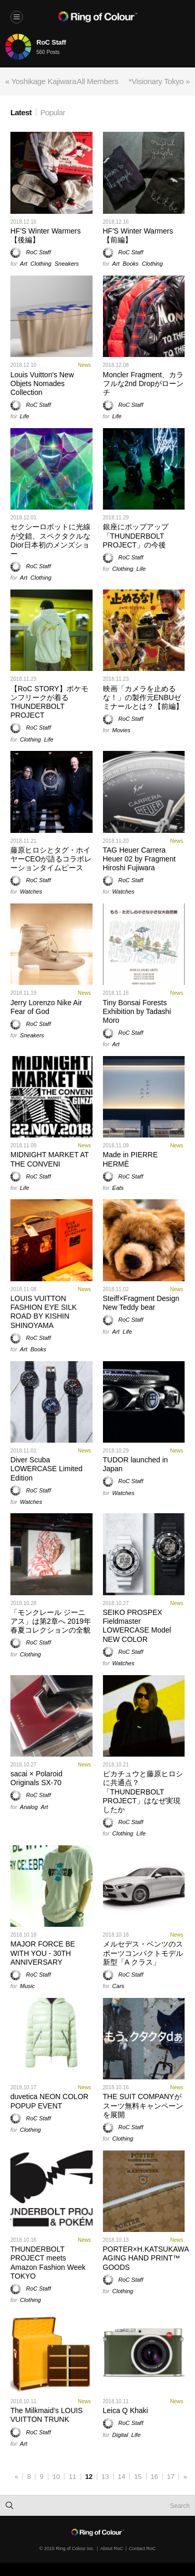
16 (154, 2477)
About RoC (111, 2548)
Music (27, 1986)
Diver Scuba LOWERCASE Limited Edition (46, 1469)
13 (105, 2477)
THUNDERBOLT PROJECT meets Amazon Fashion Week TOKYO (47, 2262)
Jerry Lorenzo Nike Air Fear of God (46, 1007)
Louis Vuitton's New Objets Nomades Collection (42, 383)
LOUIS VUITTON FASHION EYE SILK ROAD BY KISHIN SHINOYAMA (43, 1312)
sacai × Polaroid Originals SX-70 (36, 1778)
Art (23, 264)
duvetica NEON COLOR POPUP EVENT (49, 2100)
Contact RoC (142, 2548)
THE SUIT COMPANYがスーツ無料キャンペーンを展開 (143, 2105)
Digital (120, 2435)
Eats (118, 1188)
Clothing (41, 264)
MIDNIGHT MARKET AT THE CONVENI (49, 1159)
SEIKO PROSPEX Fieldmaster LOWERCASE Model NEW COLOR (137, 1625)
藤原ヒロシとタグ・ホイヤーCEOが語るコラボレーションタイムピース (51, 859)
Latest (21, 112)
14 (121, 2477)
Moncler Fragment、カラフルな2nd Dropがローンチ (143, 383)
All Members (97, 81)
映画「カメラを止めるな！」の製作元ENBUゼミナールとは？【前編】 (143, 697)
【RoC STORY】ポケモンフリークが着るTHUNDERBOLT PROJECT (49, 702)
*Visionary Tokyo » (159, 81)
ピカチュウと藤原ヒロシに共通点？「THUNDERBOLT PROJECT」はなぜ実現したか (143, 1792)
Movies (121, 730)
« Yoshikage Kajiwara (40, 81)
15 (137, 2477)
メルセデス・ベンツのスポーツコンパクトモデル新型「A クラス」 (143, 1953)
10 (56, 2477)
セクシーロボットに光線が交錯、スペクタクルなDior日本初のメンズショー (50, 540)
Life (24, 416)
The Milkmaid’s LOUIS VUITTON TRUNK (46, 2414)
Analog (28, 1807)
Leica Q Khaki (125, 2410)
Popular (53, 112)
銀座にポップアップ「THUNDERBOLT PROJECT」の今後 (135, 536)
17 (170, 2477)
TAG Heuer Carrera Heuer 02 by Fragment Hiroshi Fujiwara (139, 859)
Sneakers (67, 264)
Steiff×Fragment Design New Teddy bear (141, 1302)
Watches (31, 891)
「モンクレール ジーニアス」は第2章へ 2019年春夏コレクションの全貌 (50, 1621)
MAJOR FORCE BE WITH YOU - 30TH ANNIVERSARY (42, 1953)
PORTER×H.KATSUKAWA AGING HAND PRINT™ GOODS (146, 2258)
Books (131, 264)
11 (72, 2477)
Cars (118, 1986)
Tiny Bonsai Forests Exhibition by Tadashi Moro (137, 1011)
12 (89, 2477)
